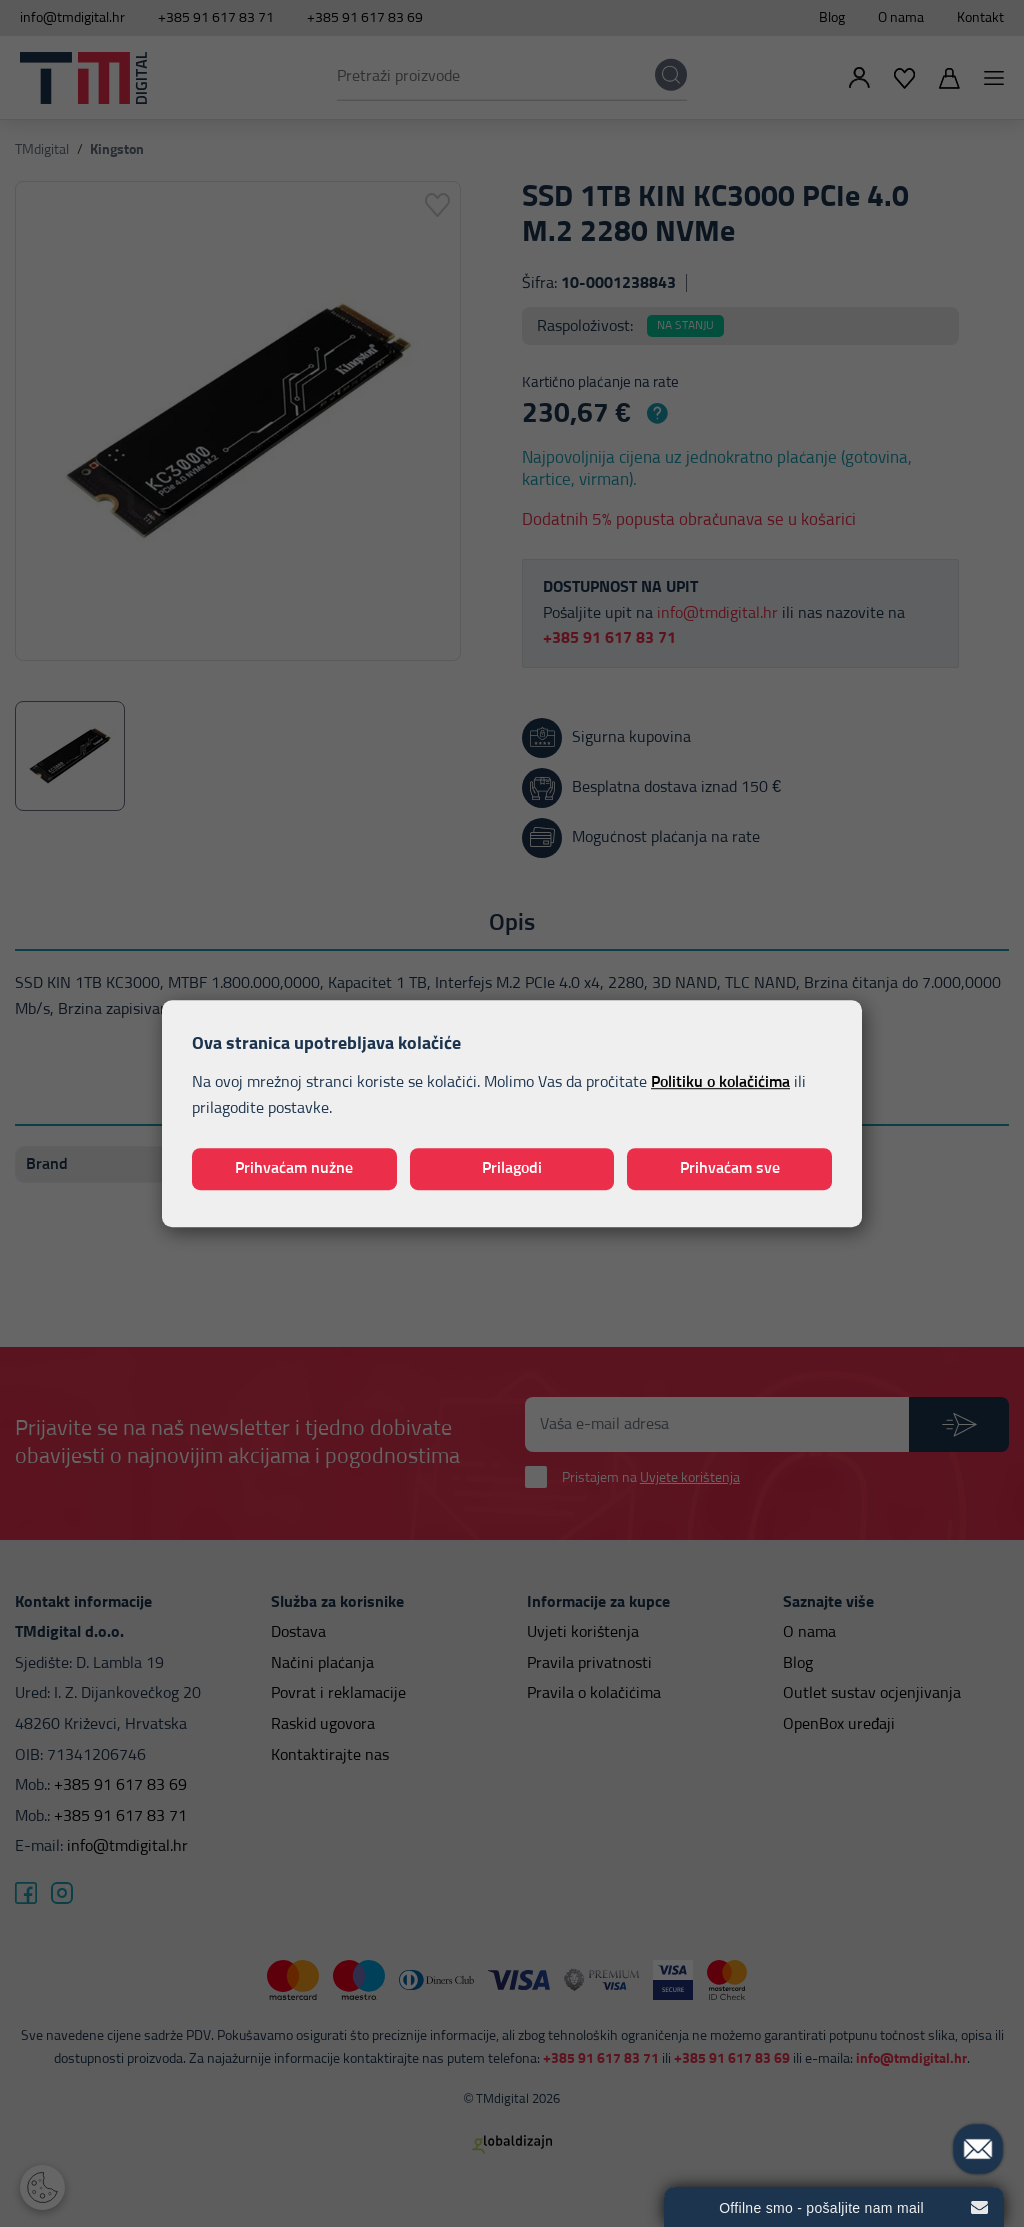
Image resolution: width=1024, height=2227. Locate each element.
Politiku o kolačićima (720, 1083)
